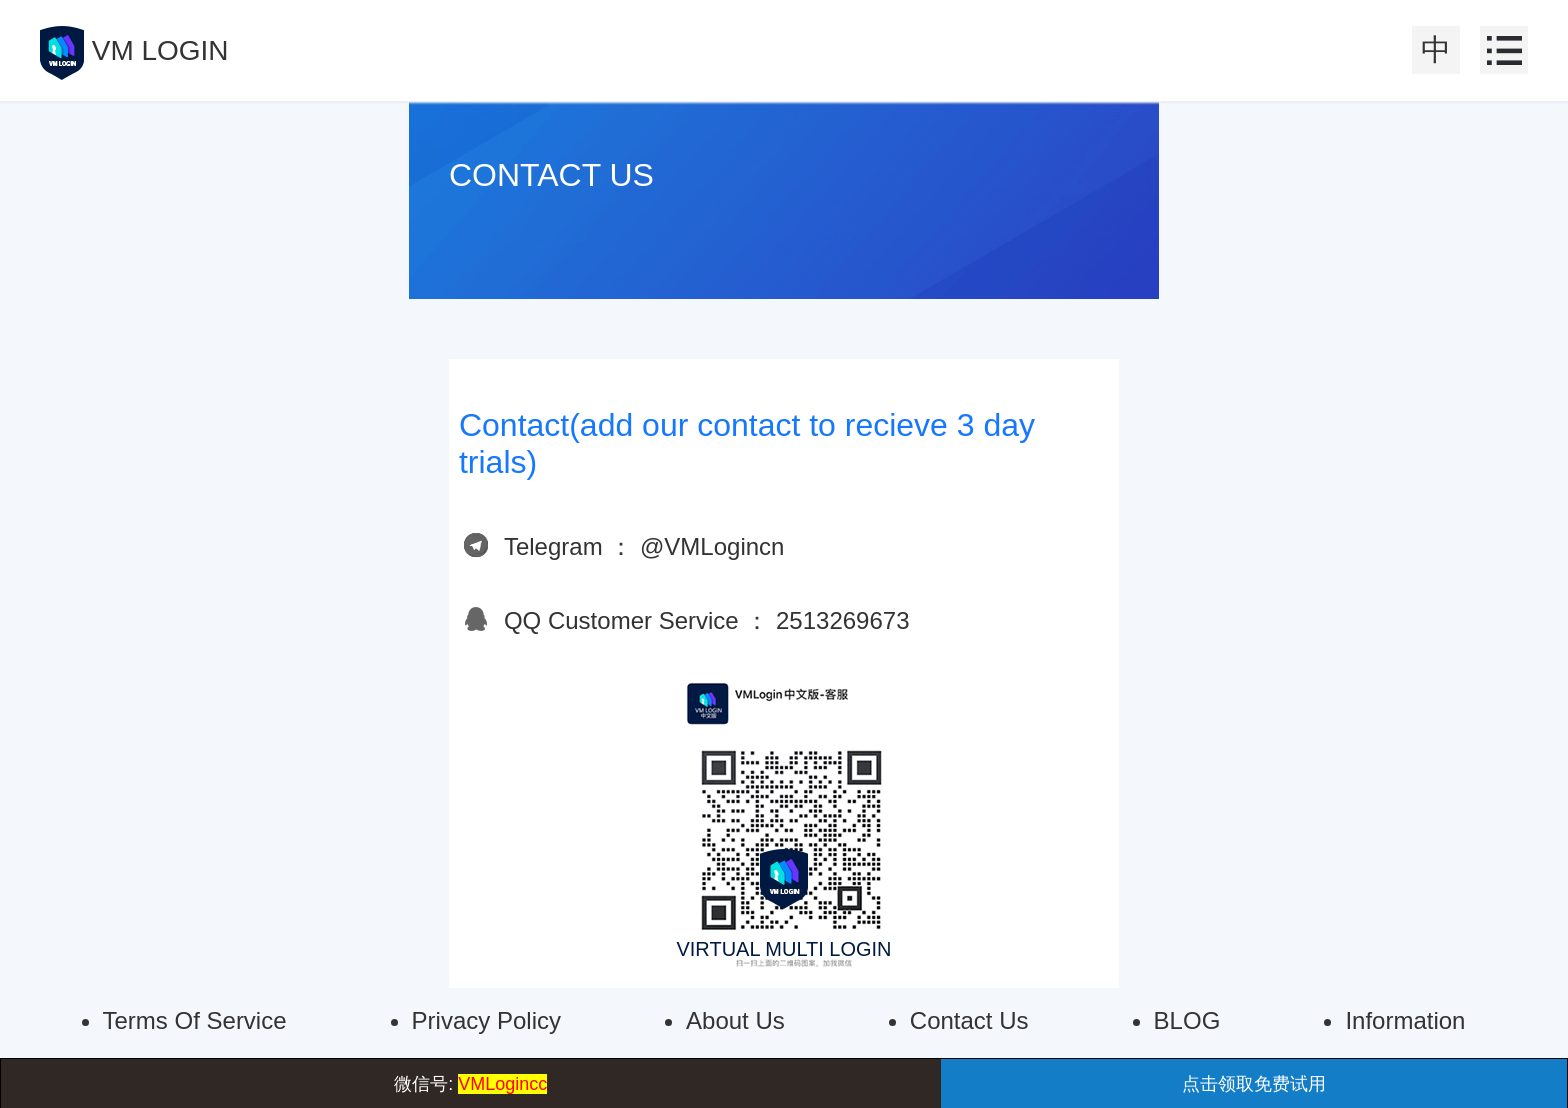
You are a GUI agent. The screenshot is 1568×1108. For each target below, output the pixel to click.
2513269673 (842, 620)
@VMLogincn (712, 546)
